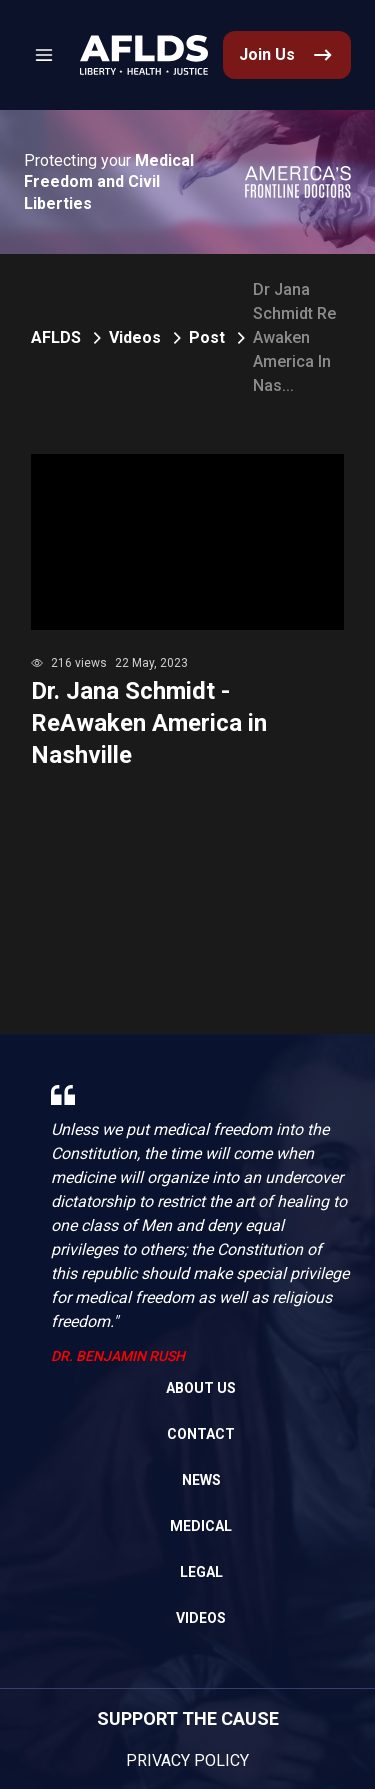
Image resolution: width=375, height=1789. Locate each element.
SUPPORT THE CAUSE (188, 1718)
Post (207, 337)
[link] (144, 55)
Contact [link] (201, 1434)
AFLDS (56, 337)
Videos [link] (201, 1618)
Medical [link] (201, 1526)
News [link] (201, 1480)
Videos (135, 337)
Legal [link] (201, 1572)
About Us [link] (201, 1388)
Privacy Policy (187, 1760)
